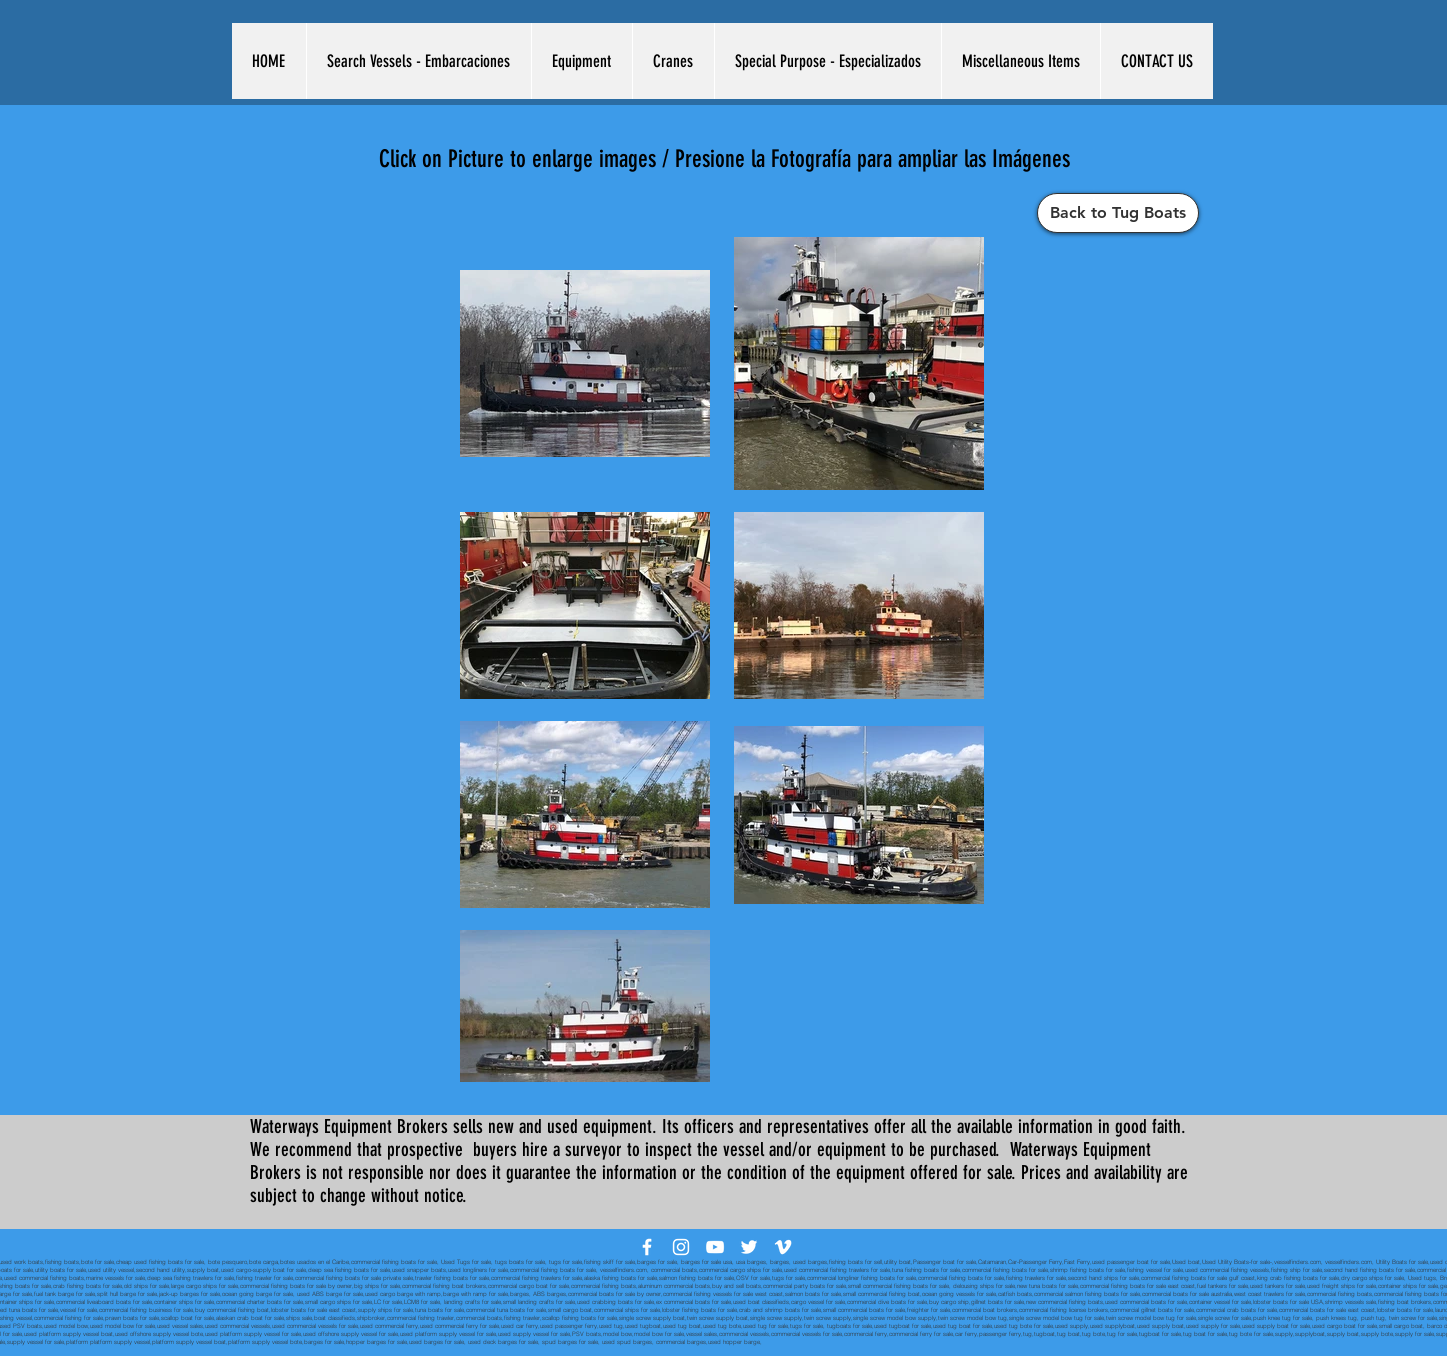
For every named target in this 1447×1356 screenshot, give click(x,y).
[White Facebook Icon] (647, 1247)
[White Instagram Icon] (681, 1247)
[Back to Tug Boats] (1118, 213)
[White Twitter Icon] (749, 1247)
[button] (418, 61)
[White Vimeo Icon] (783, 1247)
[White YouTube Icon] (715, 1247)
